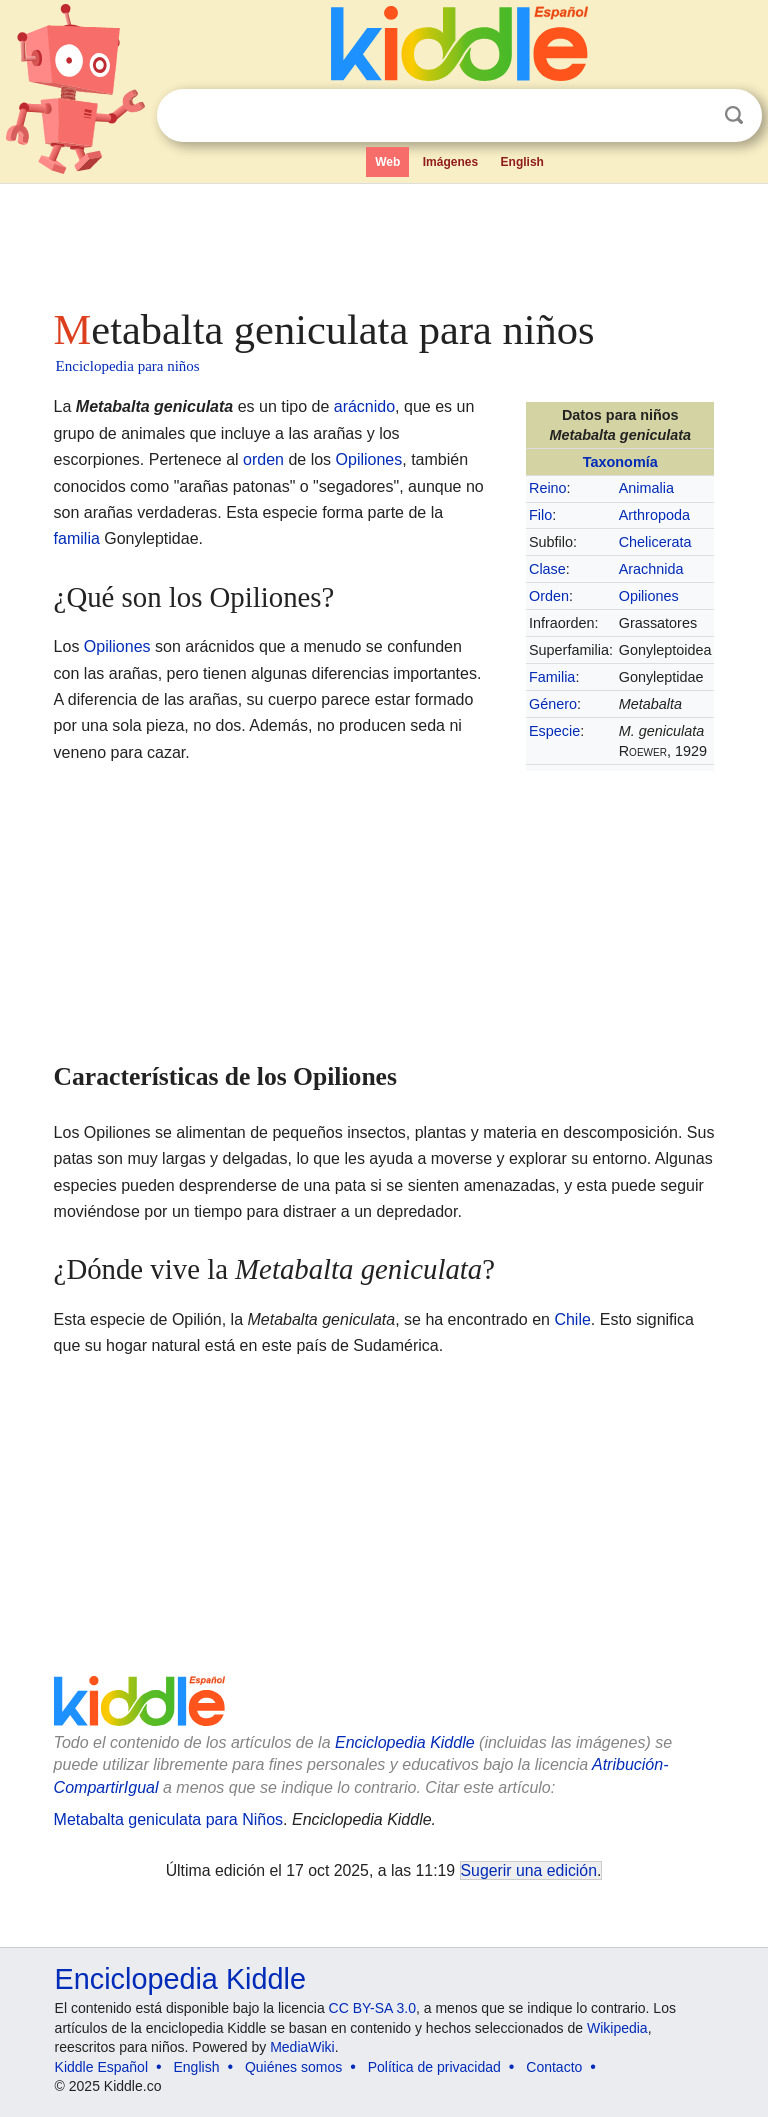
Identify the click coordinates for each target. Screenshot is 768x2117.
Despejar (693, 116)
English (522, 162)
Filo (540, 515)
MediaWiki (302, 2047)
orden (263, 459)
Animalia (646, 488)
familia (77, 538)
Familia (552, 677)
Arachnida (651, 569)
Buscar (734, 115)
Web (387, 162)
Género (553, 704)
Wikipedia (617, 2028)
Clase (547, 569)
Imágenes (450, 162)
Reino (548, 488)
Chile (572, 1319)
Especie (554, 731)
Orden (549, 596)
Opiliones (649, 596)
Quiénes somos (293, 2067)
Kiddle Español (101, 2067)
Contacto (554, 2067)
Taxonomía (620, 462)
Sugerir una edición (529, 1870)
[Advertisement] (384, 240)
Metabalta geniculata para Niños (168, 1819)
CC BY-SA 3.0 (372, 2008)
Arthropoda (654, 515)
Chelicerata (655, 542)
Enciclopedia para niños (128, 366)
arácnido (364, 406)
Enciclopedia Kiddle (405, 1742)
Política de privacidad (434, 2067)
